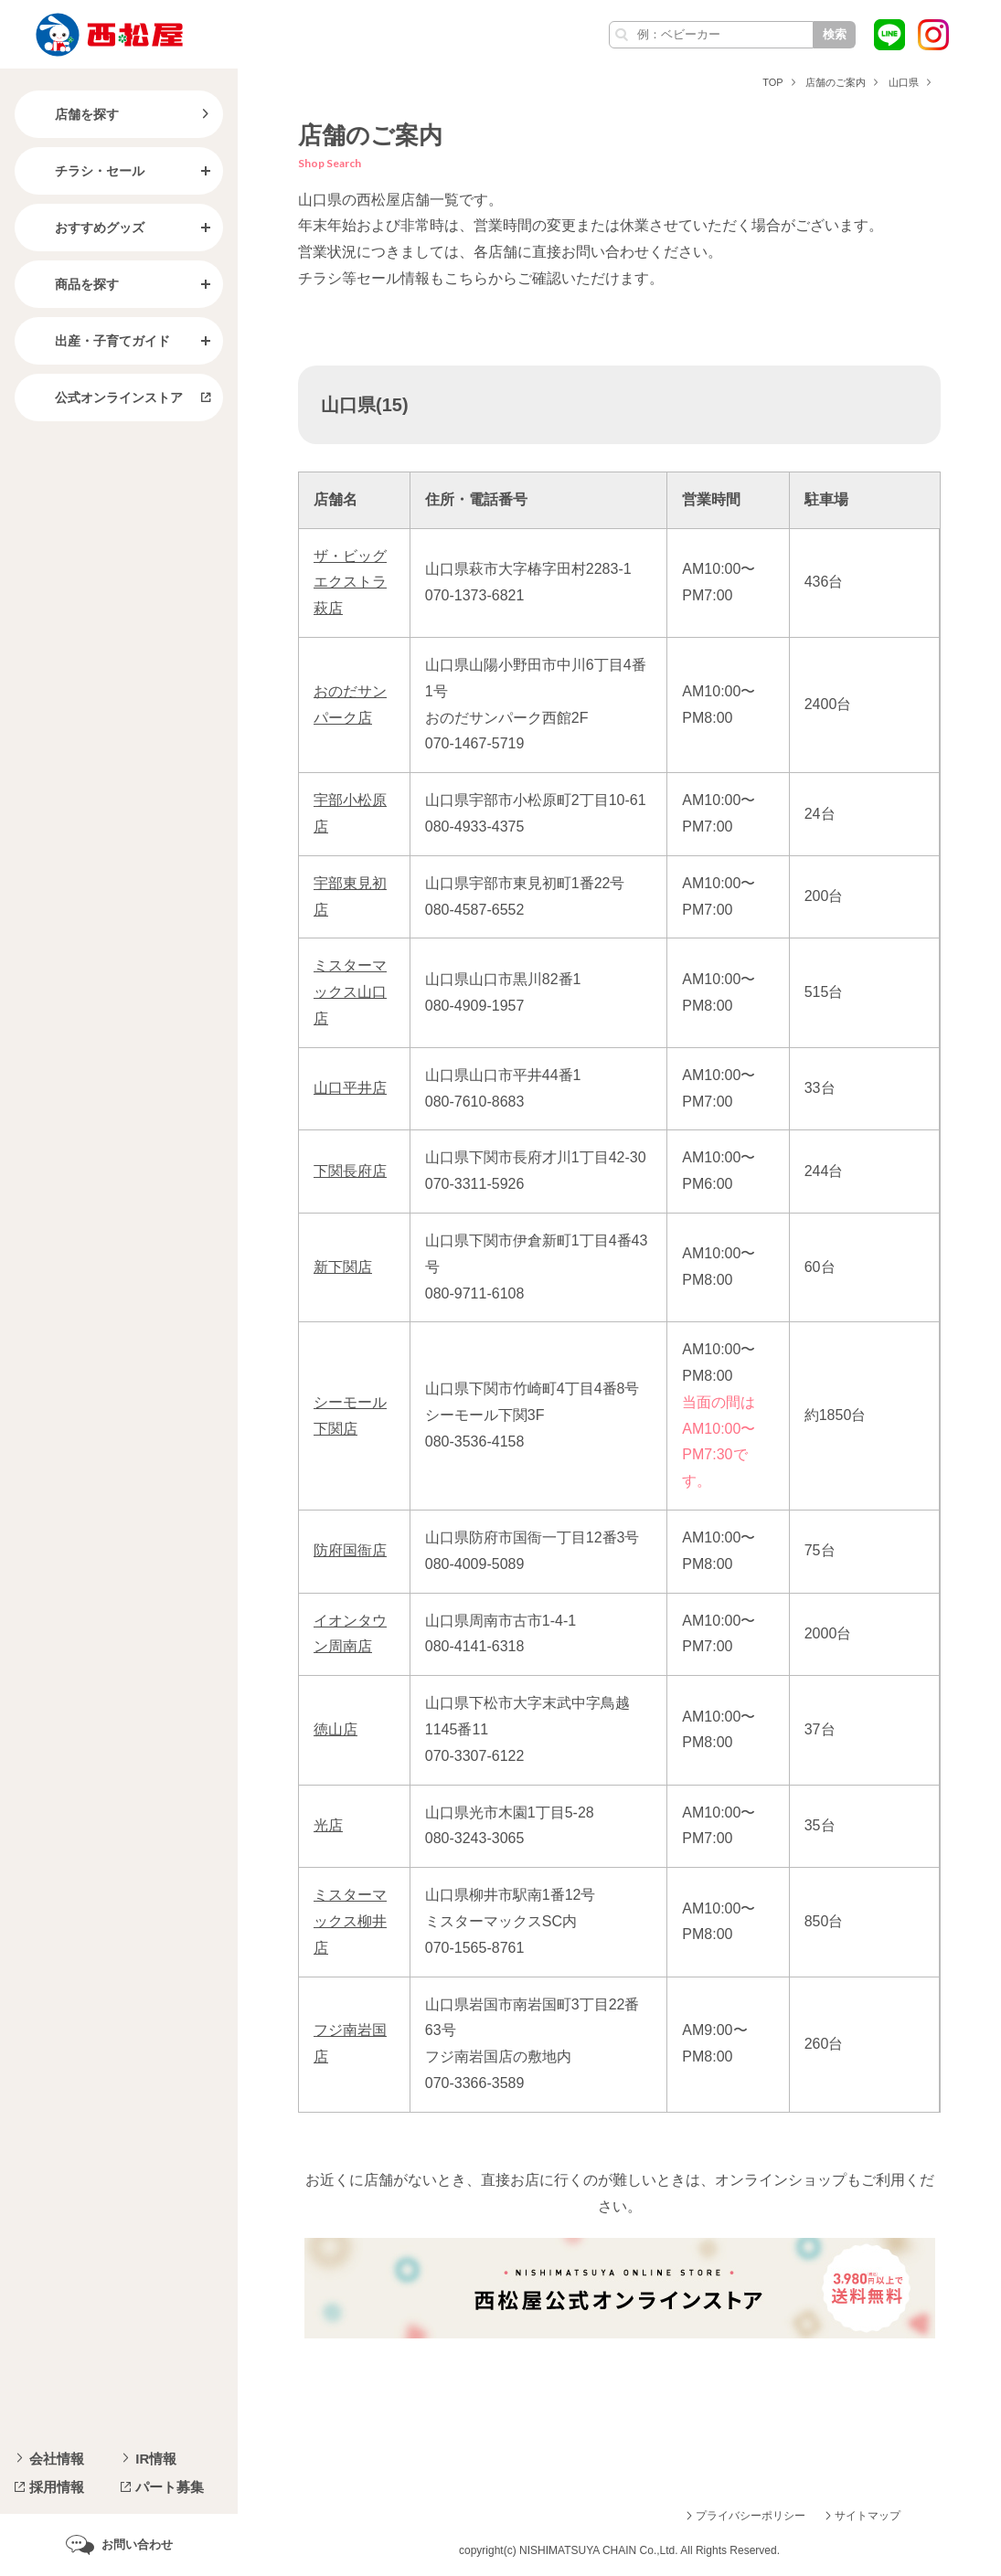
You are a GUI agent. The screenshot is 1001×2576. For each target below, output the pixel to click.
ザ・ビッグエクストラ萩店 (350, 582)
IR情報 (155, 2458)
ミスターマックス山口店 (350, 992)
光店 (328, 1825)
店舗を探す (72, 114)
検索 (835, 34)
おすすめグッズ (85, 227)
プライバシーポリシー (750, 2515)
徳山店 (335, 1729)
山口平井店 (350, 1088)
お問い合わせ (137, 2544)
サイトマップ (867, 2515)
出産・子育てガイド (98, 341)
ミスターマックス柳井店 (350, 1921)
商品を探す (72, 284)
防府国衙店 (350, 1550)
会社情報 (56, 2458)
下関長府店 (350, 1171)
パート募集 (169, 2487)
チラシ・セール (85, 171)
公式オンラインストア (104, 397)
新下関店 (343, 1267)
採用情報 (56, 2487)
